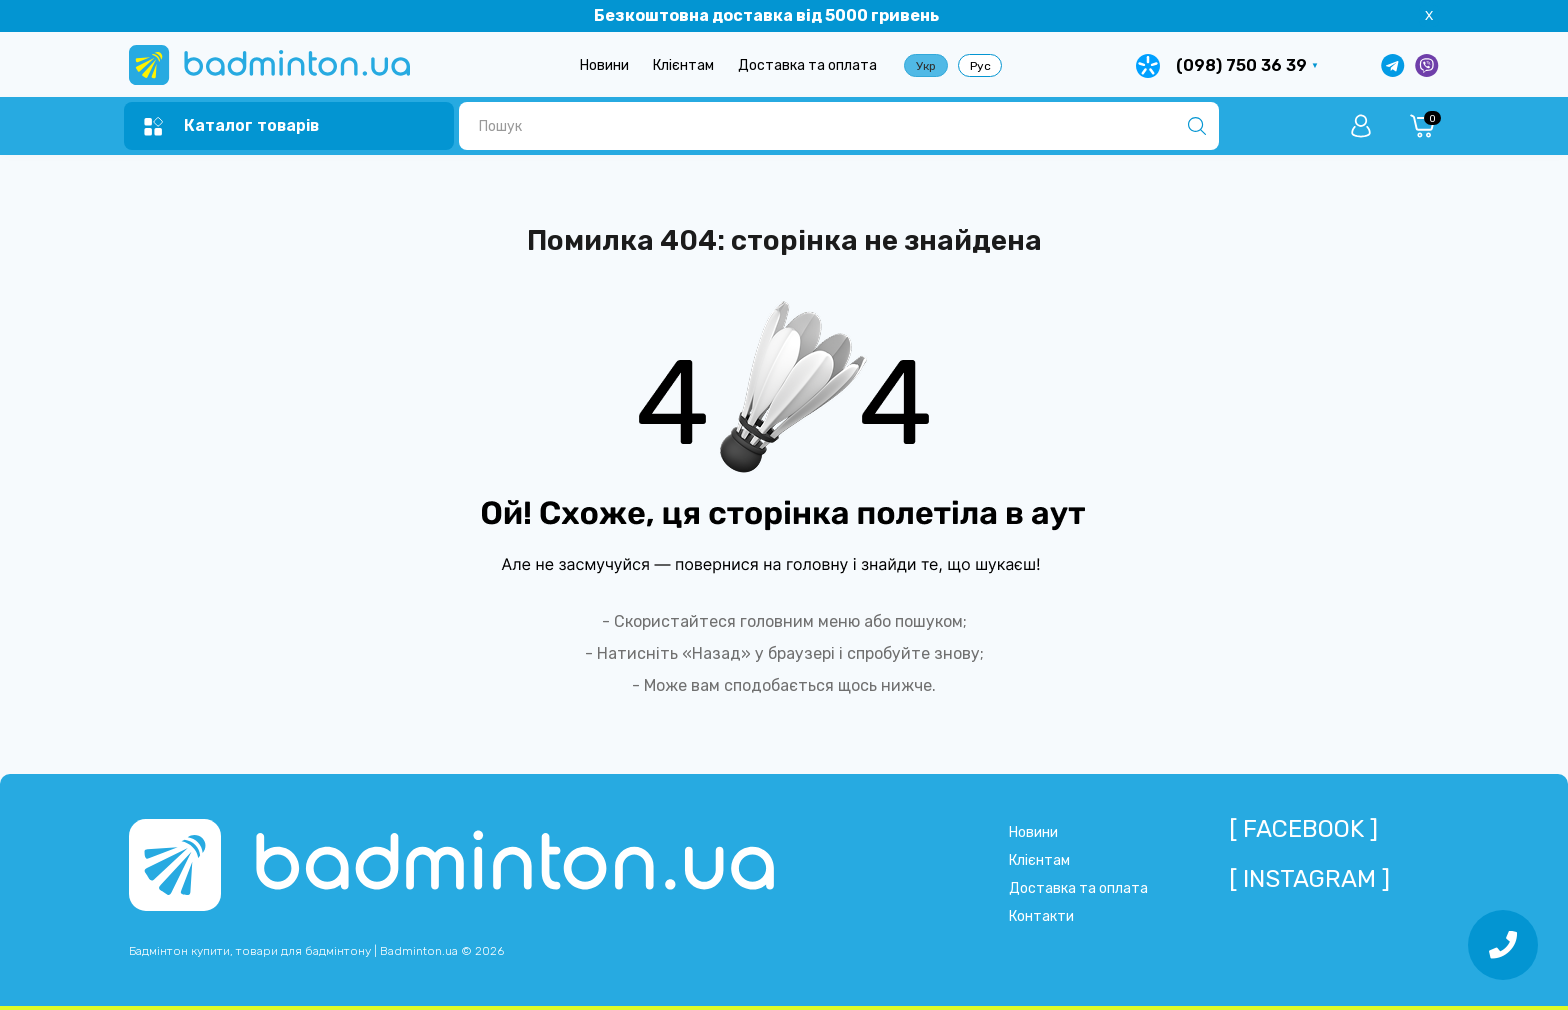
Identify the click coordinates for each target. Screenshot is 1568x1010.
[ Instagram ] (1309, 879)
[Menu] (231, 126)
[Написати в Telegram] (1393, 65)
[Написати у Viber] (1427, 65)
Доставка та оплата (807, 65)
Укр (926, 66)
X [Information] (1429, 15)
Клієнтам (683, 65)
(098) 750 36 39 (1241, 65)
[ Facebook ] (1303, 829)
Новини (604, 65)
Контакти (1041, 916)
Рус (980, 66)
